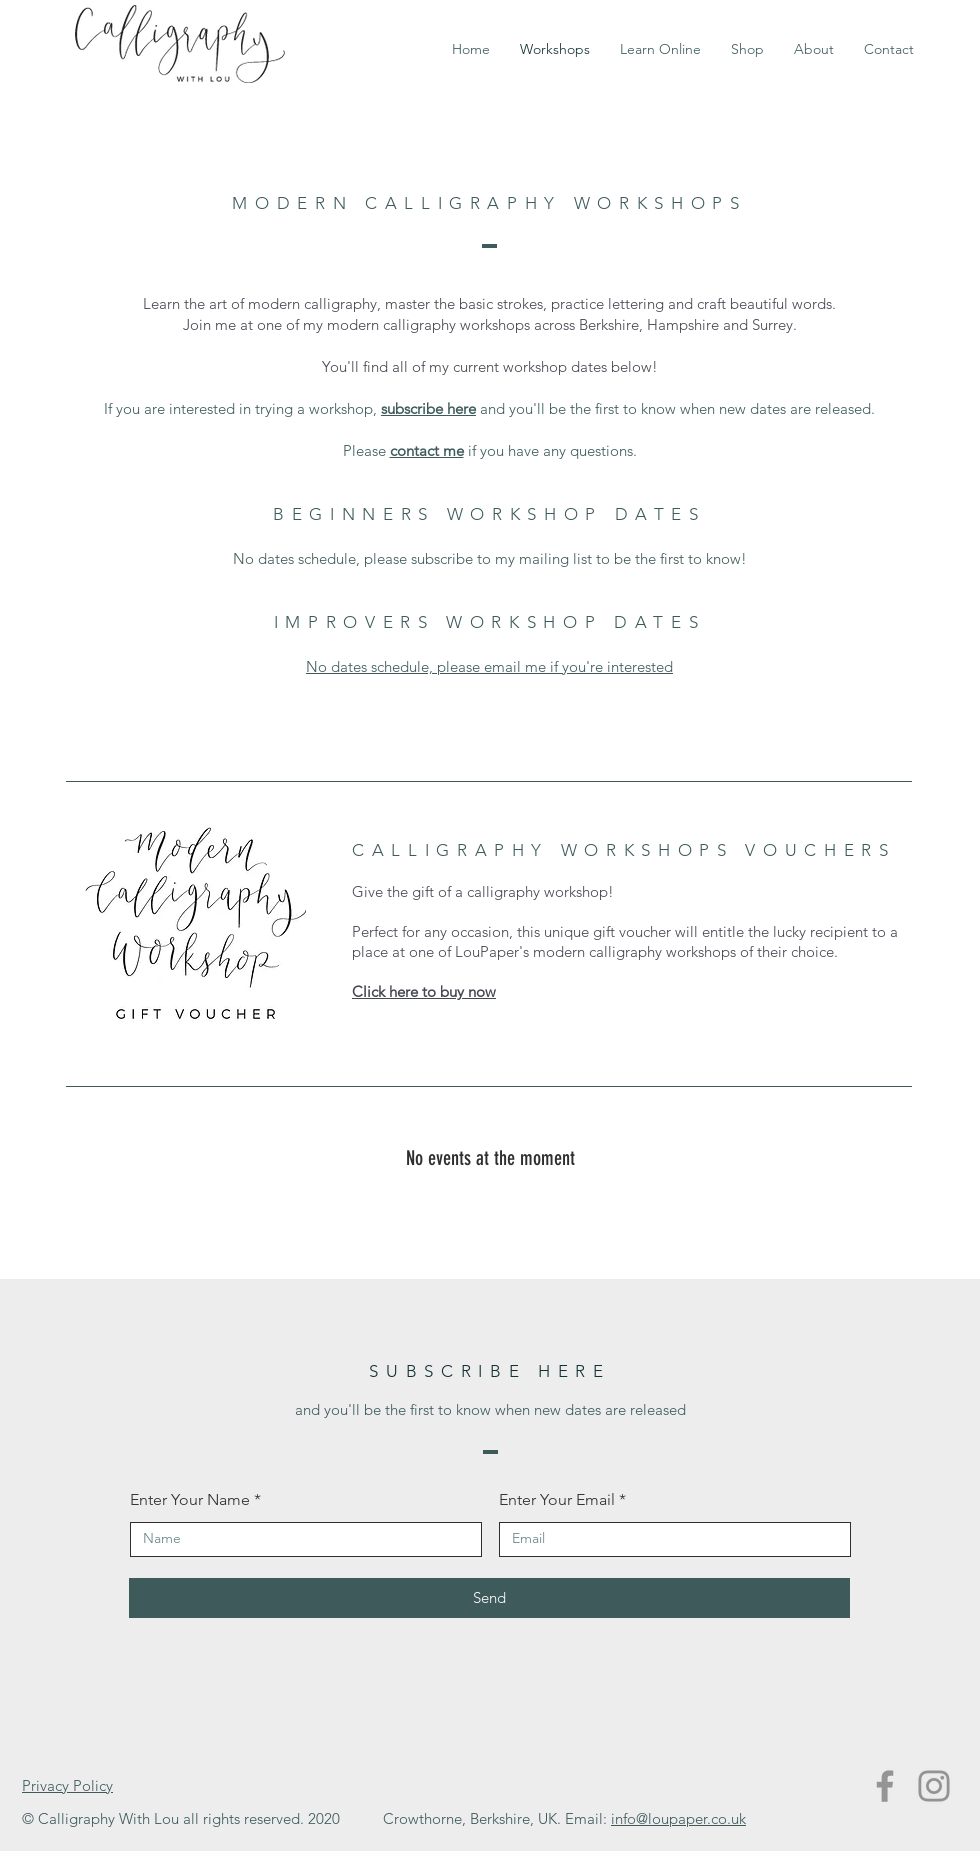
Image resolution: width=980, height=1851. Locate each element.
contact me (427, 450)
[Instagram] (934, 1786)
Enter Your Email (557, 1500)
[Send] (489, 1598)
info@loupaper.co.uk (678, 1818)
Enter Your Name (190, 1500)
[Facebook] (885, 1786)
